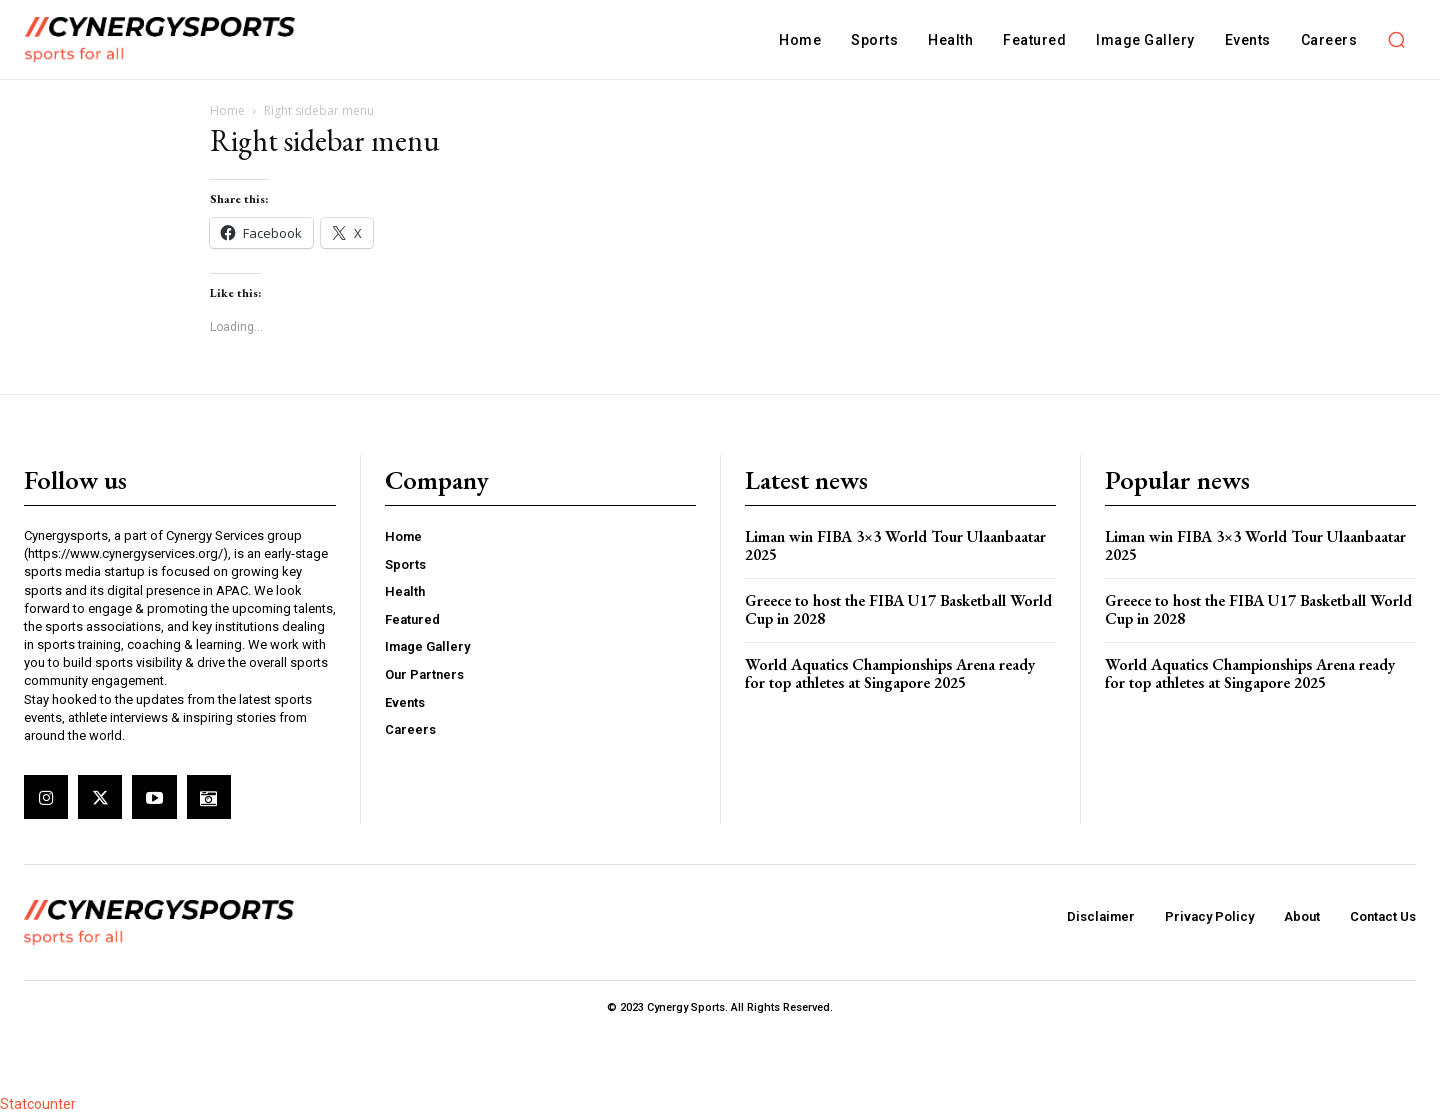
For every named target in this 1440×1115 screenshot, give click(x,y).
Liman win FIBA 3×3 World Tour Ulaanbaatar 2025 (895, 545)
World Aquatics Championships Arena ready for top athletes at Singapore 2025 (890, 673)
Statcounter (38, 1104)
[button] (1396, 40)
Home (227, 110)
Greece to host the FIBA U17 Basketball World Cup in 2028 (898, 609)
